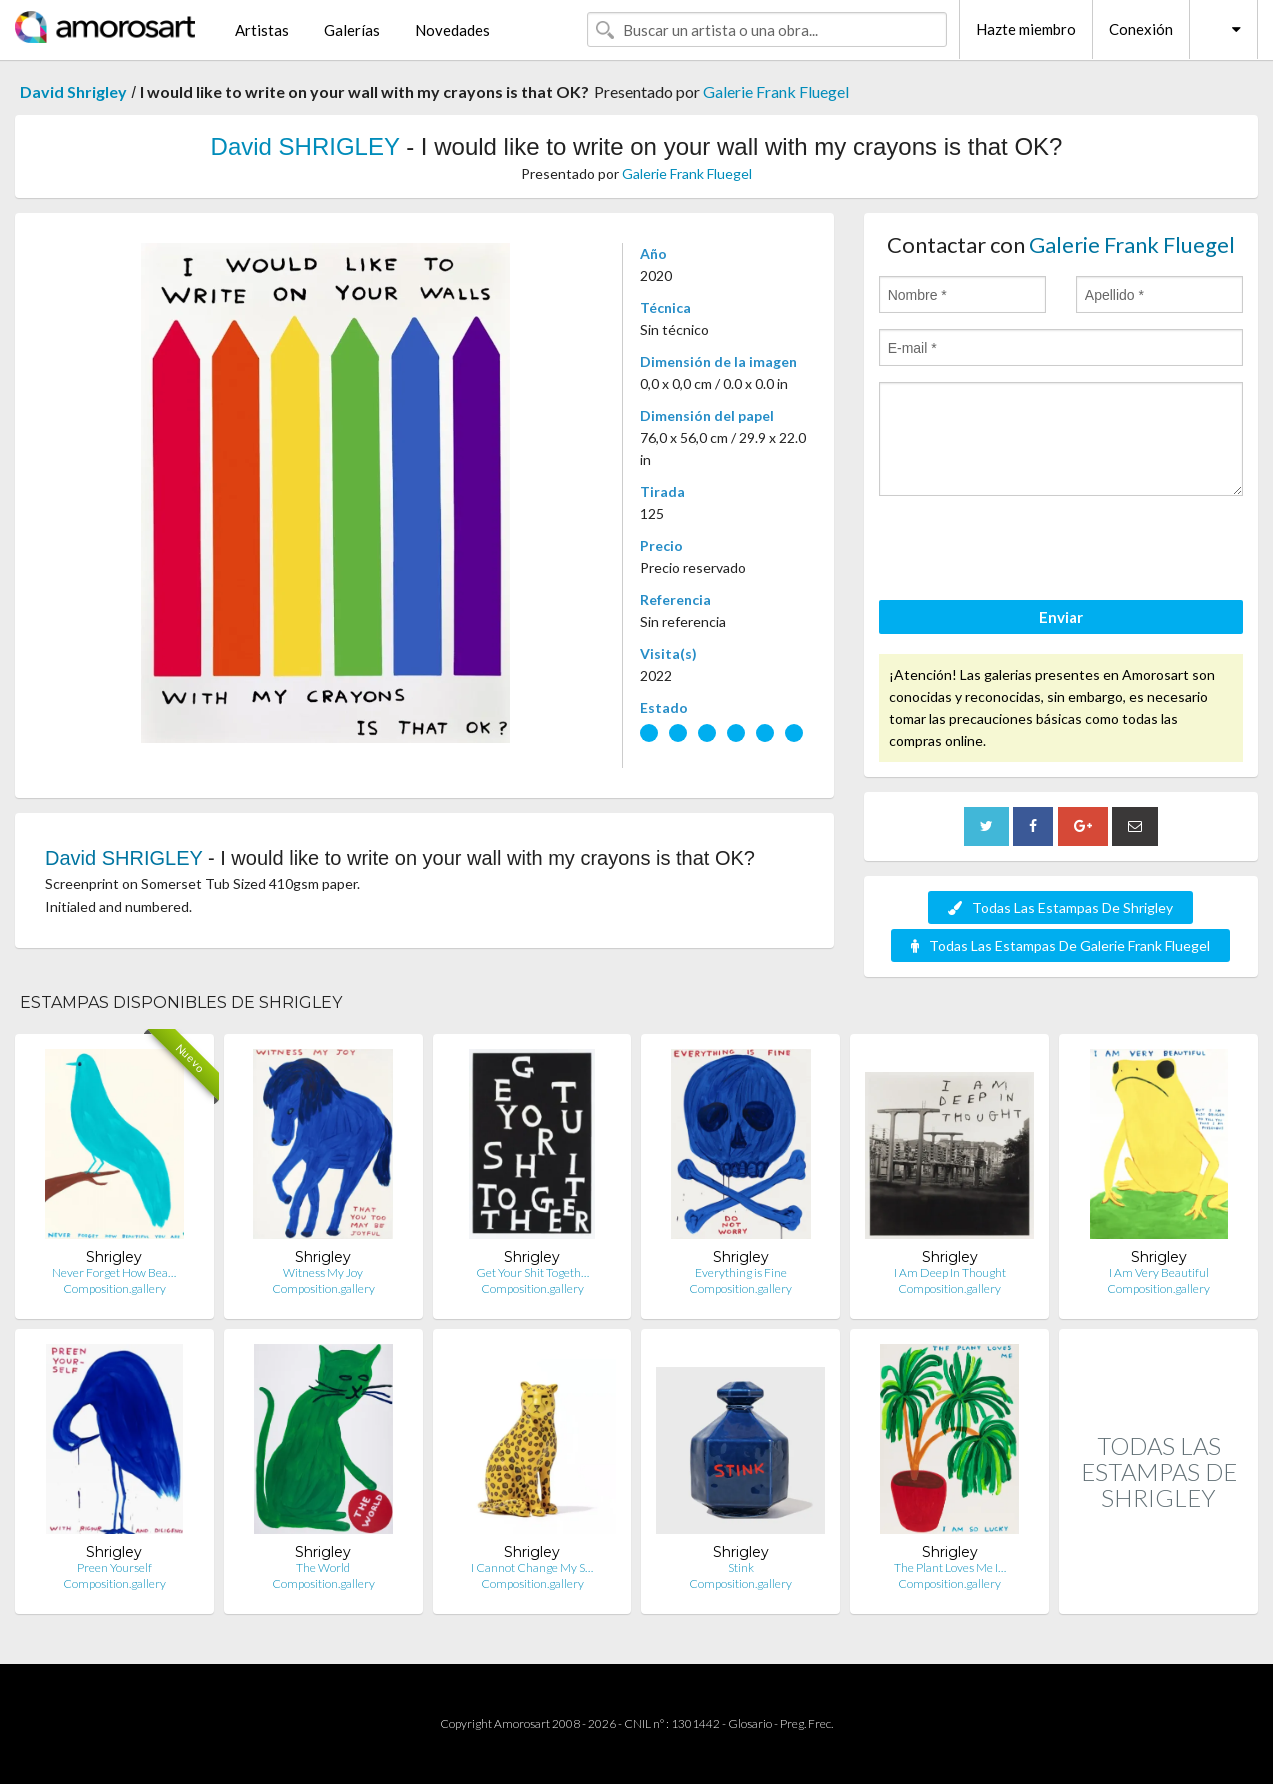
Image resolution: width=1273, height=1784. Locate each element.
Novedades (452, 30)
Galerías (352, 30)
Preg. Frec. (806, 1723)
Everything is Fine (741, 1272)
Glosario (750, 1723)
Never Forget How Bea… (114, 1272)
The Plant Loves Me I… (950, 1567)
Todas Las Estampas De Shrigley (1060, 907)
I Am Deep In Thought (950, 1272)
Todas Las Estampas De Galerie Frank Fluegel (1060, 945)
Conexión (1141, 29)
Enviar (1061, 617)
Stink (741, 1567)
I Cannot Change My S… (532, 1567)
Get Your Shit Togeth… (532, 1272)
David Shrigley (73, 91)
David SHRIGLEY (305, 146)
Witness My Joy (323, 1272)
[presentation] (1031, 551)
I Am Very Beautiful (1159, 1272)
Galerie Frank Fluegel (776, 91)
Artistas (262, 30)
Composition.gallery (114, 1288)
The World (323, 1567)
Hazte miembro (1026, 29)
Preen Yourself (114, 1567)
